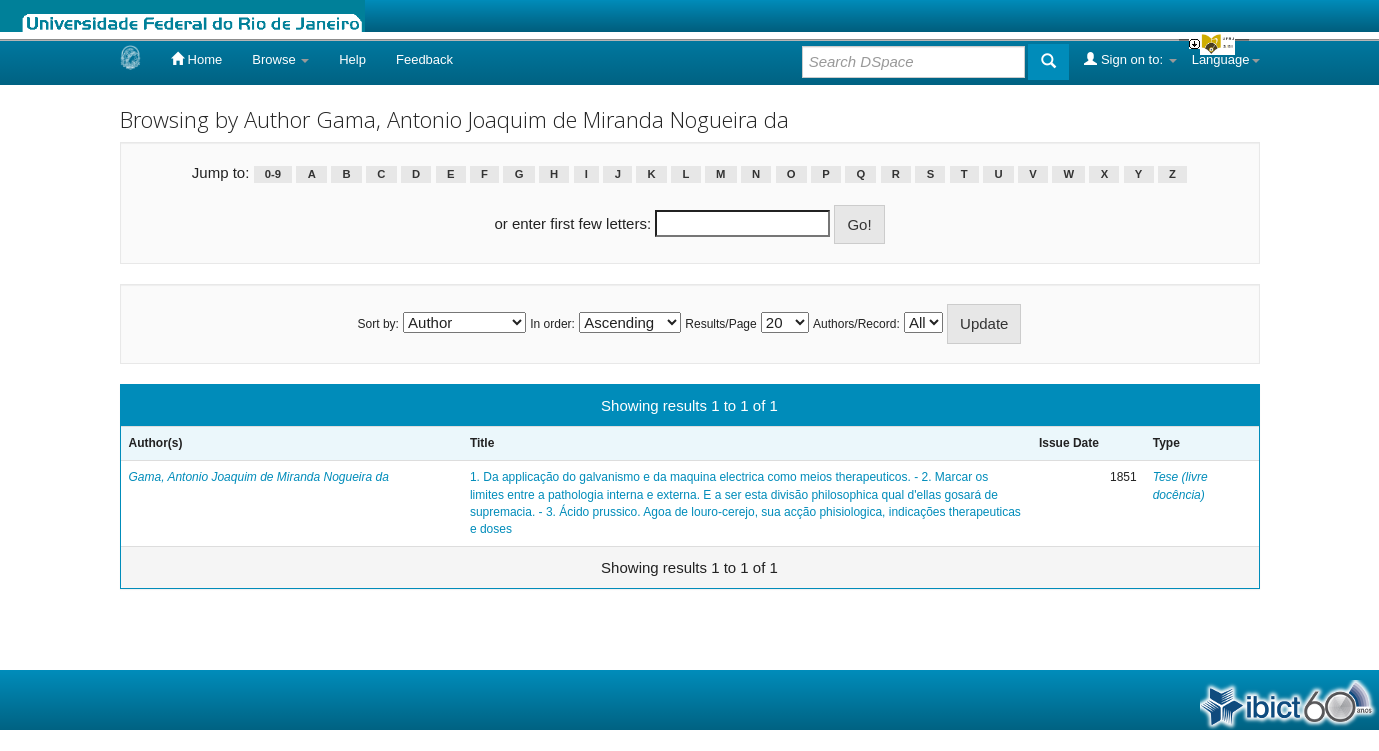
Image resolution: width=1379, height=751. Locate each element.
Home (196, 59)
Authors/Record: (856, 324)
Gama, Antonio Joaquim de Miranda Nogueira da (259, 477)
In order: (552, 324)
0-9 (273, 174)
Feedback (424, 59)
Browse (280, 59)
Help (352, 59)
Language (1226, 59)
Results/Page (720, 324)
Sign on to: (1130, 59)
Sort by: (378, 324)
